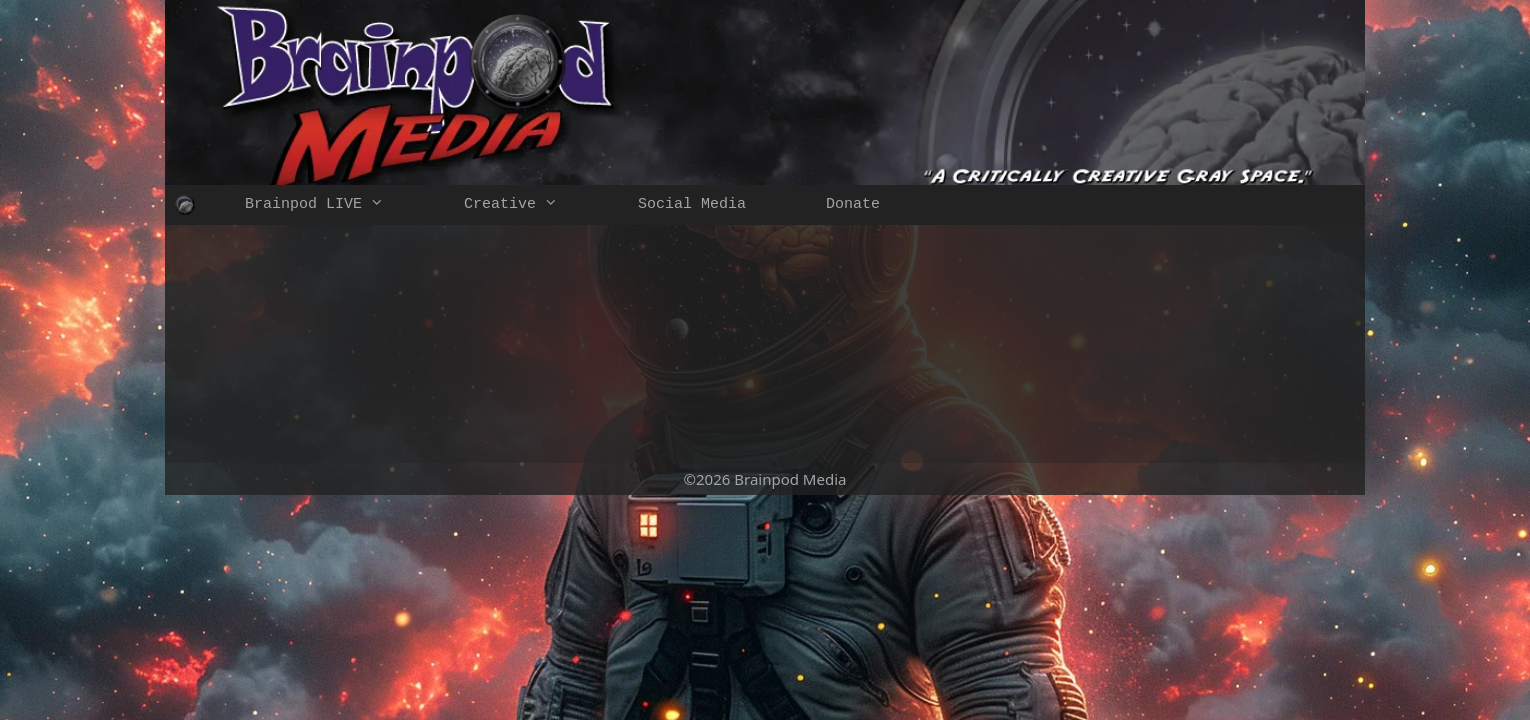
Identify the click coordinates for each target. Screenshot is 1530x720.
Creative (531, 205)
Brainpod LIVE (334, 205)
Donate (853, 204)
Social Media (692, 204)
